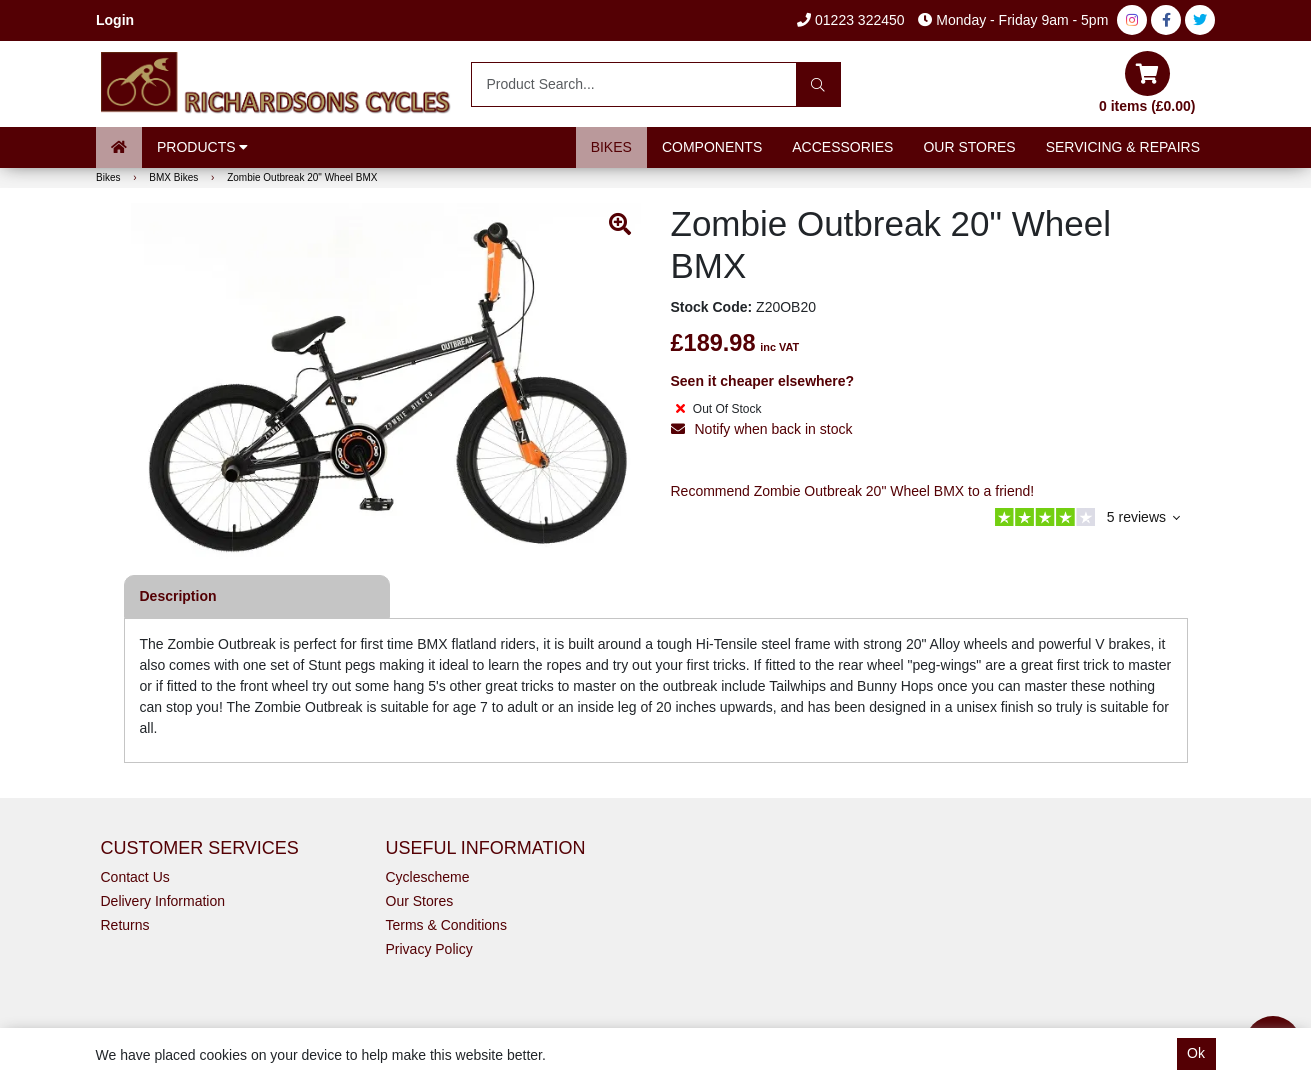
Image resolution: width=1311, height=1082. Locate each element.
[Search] (818, 84)
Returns (125, 925)
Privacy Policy (429, 949)
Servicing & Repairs (1123, 147)
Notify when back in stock (762, 429)
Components (712, 147)
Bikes (611, 147)
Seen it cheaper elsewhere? (763, 381)
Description (178, 596)
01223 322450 (850, 20)
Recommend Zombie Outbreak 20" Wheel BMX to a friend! (853, 491)
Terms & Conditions (446, 925)
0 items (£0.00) (1147, 82)
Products (202, 147)
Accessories (842, 147)
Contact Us (135, 877)
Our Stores (969, 147)
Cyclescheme (428, 877)
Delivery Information (163, 901)
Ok (1196, 1053)
